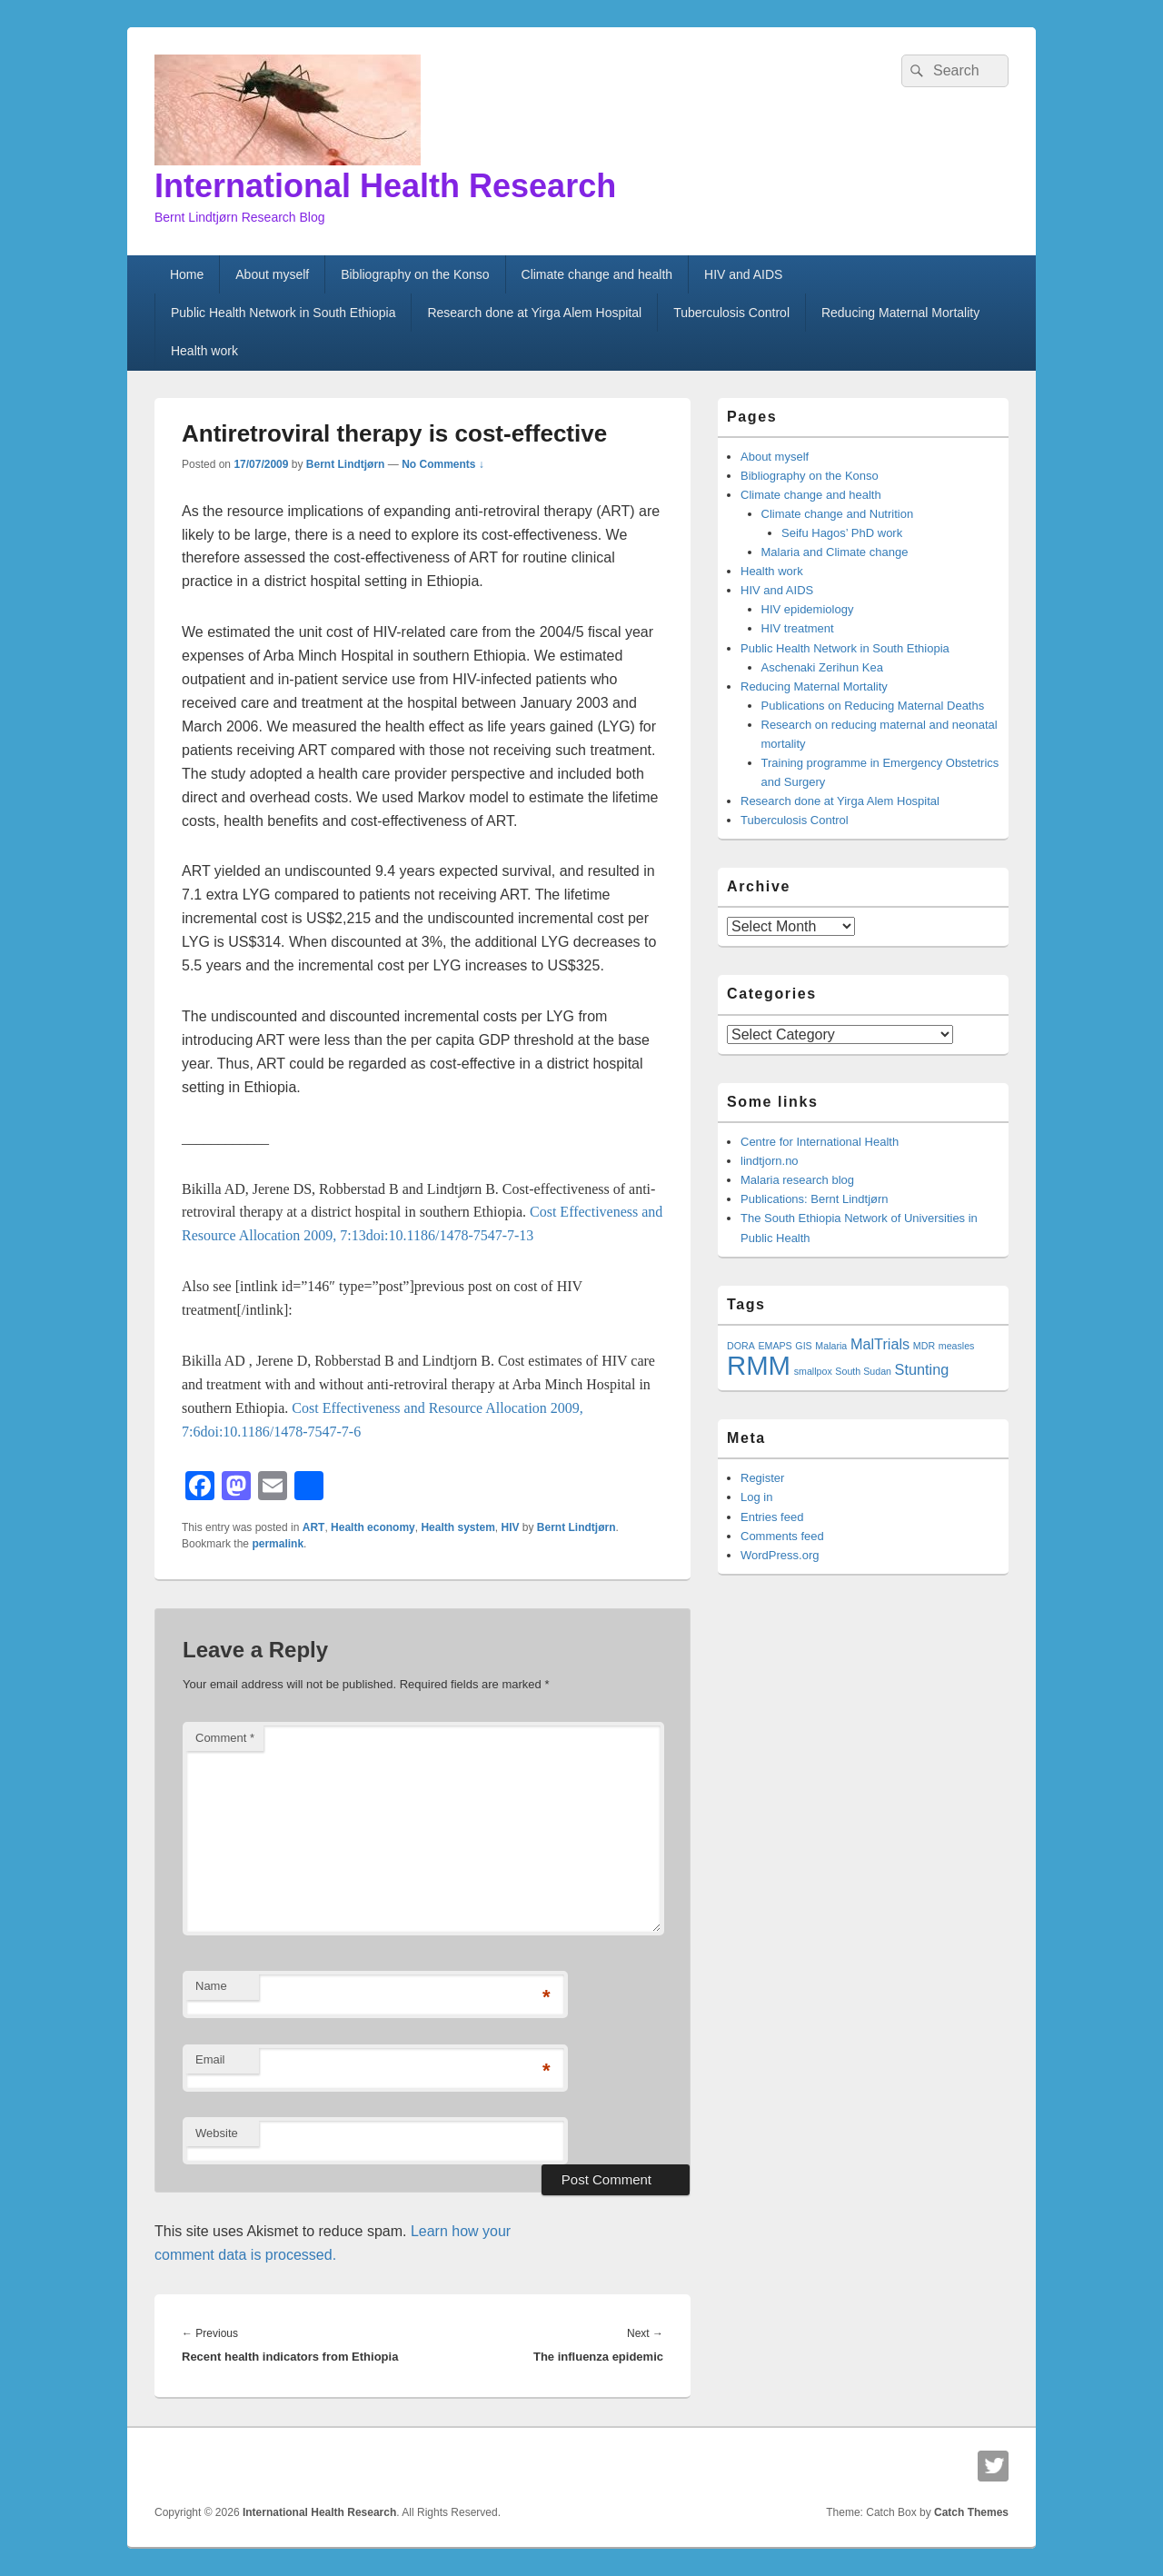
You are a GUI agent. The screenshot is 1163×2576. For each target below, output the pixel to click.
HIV (511, 1527)
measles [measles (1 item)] (957, 1345)
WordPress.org (780, 1555)
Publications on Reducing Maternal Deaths (873, 705)
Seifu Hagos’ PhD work (841, 533)
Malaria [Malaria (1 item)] (831, 1345)
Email (210, 2059)
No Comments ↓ (443, 464)
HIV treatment (797, 628)
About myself (272, 274)
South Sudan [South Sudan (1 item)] (863, 1371)
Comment (224, 1738)
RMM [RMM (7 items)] (758, 1365)
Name (211, 1986)
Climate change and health (597, 274)
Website (216, 2133)
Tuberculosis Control (731, 312)
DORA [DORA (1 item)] (741, 1345)
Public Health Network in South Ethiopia (283, 312)
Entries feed (772, 1517)
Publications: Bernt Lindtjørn (815, 1199)
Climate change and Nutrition (837, 514)
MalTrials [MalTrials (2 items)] (880, 1344)
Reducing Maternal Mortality (900, 312)
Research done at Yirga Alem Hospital (534, 312)
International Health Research (385, 185)
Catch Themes (971, 2512)
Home (187, 274)
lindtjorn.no (770, 1161)
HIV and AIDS (743, 274)
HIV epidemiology (807, 609)
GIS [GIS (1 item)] (803, 1345)
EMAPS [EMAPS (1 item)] (774, 1345)
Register (762, 1478)
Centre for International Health (820, 1142)
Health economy (373, 1527)
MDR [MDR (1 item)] (924, 1345)
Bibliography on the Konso (415, 274)
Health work (204, 350)
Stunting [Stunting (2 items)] (922, 1369)
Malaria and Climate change (835, 552)
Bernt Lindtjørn (345, 464)
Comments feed (782, 1536)
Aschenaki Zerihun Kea (822, 667)
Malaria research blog (797, 1180)
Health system (457, 1527)
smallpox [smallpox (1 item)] (813, 1371)
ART (314, 1527)
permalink (277, 1543)
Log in (756, 1497)
